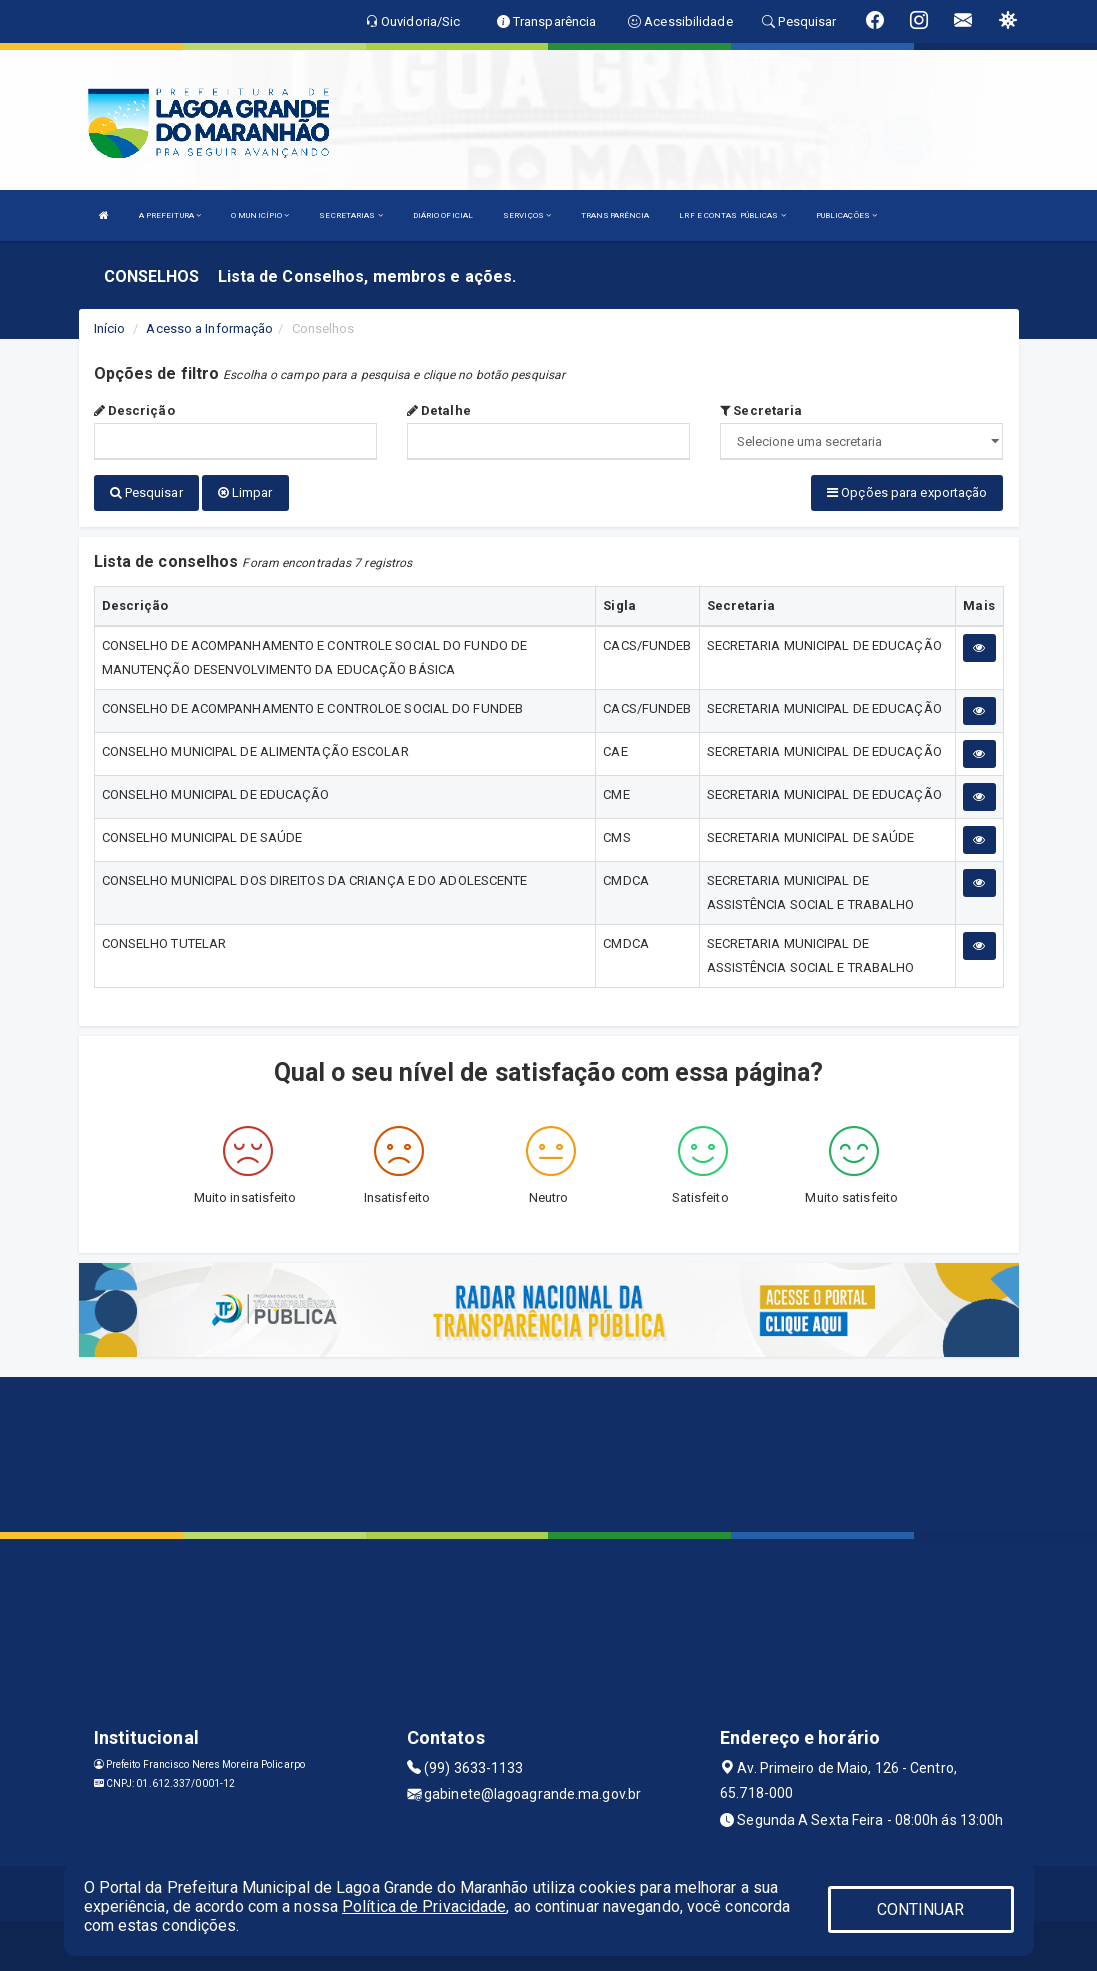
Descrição (134, 410)
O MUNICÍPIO (260, 215)
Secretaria (761, 410)
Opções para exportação (907, 492)
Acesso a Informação (209, 328)
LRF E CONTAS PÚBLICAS (732, 215)
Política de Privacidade (424, 1906)
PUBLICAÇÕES (846, 215)
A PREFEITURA (170, 215)
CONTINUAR (921, 1909)
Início (110, 328)
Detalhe (439, 410)
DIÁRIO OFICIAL (443, 215)
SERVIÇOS (527, 215)
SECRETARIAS (350, 215)
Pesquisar (146, 492)
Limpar (245, 492)
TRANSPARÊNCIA (615, 215)
